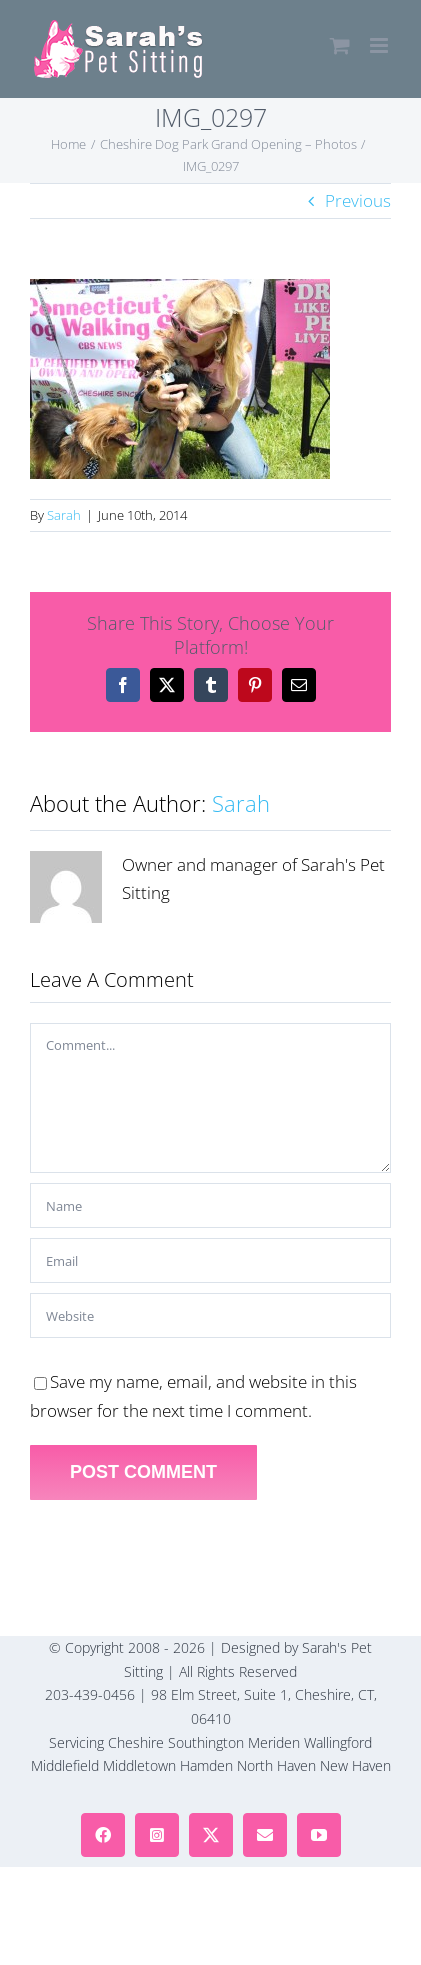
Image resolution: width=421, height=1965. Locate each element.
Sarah (64, 515)
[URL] (210, 1315)
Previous (358, 200)
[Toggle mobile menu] (380, 45)
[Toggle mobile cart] (340, 45)
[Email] (210, 1260)
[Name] (210, 1205)
